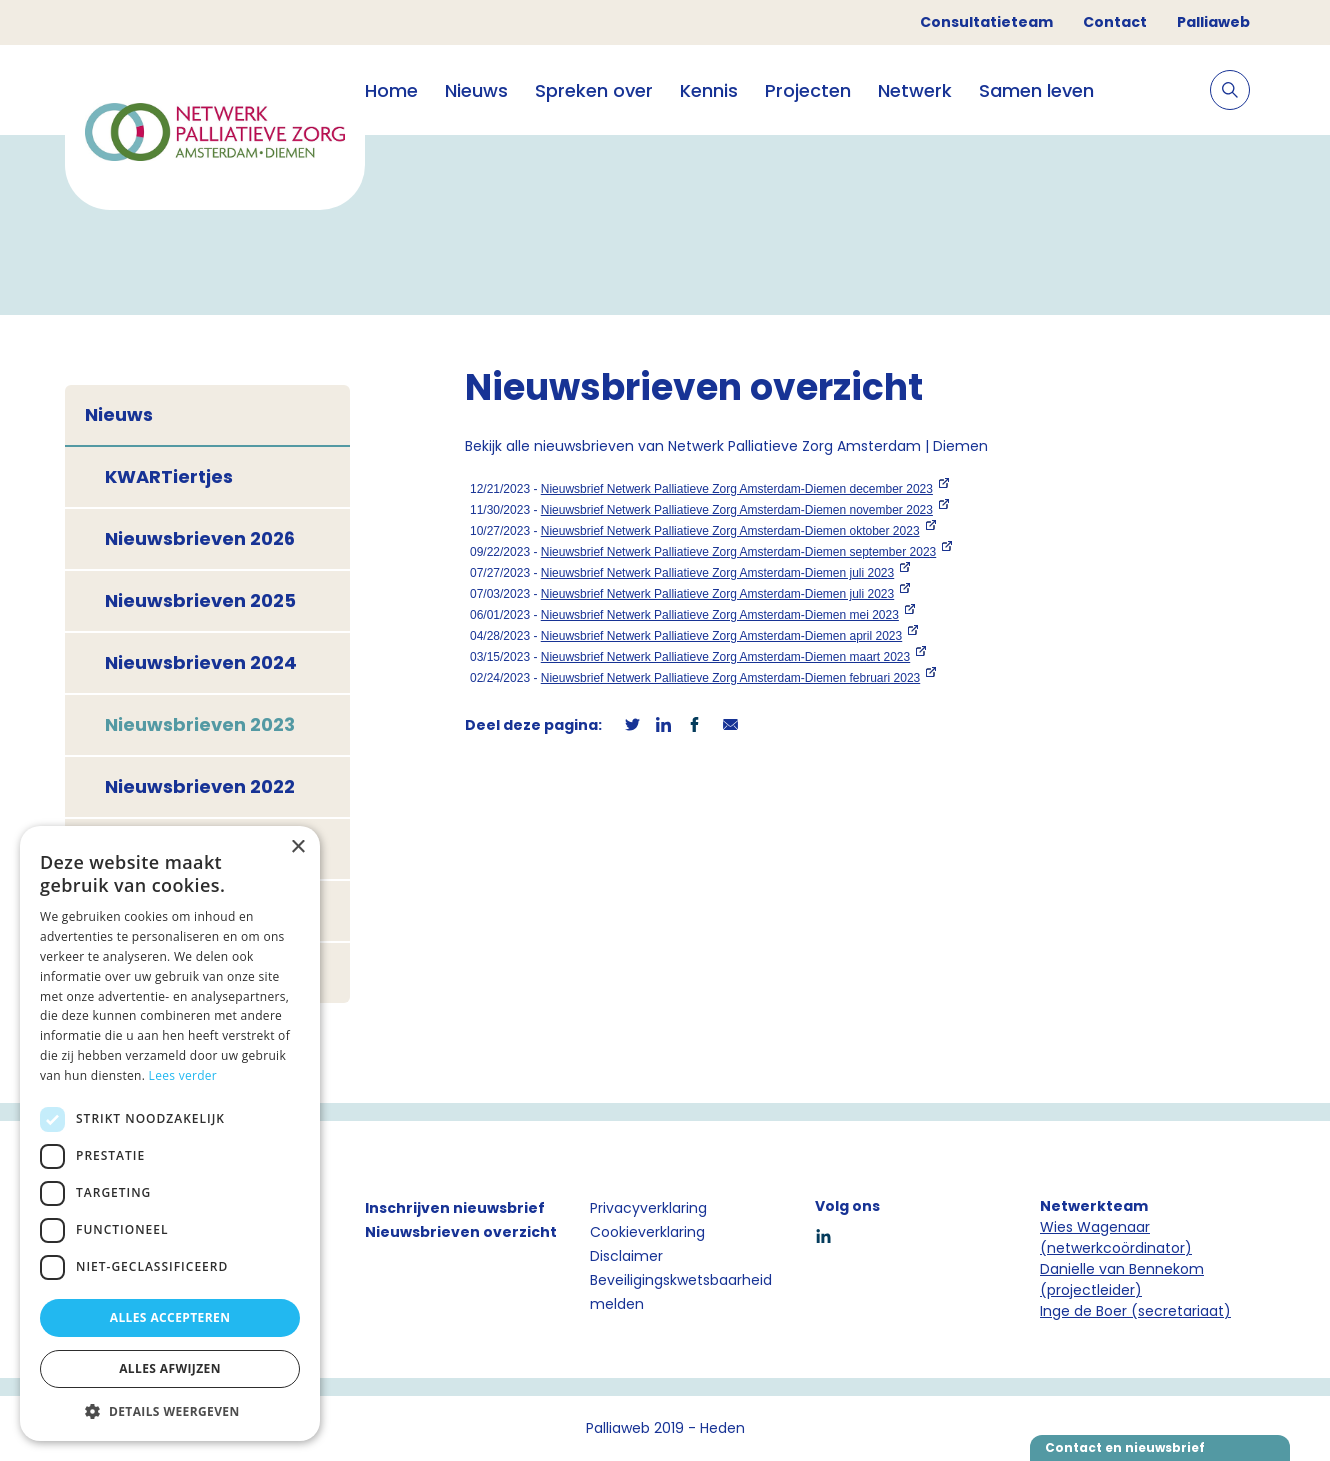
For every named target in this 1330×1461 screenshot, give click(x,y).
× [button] (297, 847)
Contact (1115, 22)
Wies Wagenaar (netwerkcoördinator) (1116, 1237)
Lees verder (183, 1075)
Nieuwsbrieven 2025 (200, 600)
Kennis (709, 90)
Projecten (808, 90)
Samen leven (1036, 90)
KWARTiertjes (169, 476)
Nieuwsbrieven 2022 (200, 786)
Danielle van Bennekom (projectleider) (1122, 1279)
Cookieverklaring (647, 1232)
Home (391, 90)
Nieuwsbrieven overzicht (461, 1232)
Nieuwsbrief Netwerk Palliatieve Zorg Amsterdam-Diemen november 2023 (737, 510)
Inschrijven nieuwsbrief (455, 1208)
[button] (170, 1411)
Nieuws (476, 90)
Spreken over (594, 90)
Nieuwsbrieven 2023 (200, 724)
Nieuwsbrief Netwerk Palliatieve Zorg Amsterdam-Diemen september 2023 (739, 552)
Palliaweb (1213, 22)
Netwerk (915, 90)
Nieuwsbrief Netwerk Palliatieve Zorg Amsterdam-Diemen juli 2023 (717, 573)
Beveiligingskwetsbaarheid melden (681, 1292)
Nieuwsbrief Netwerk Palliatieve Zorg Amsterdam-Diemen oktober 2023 (730, 531)
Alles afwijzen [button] (170, 1368)
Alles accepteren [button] (170, 1317)
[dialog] (170, 1133)
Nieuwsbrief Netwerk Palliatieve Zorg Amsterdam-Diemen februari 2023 (731, 678)
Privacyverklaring (648, 1208)
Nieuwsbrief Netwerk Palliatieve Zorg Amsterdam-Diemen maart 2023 (725, 657)
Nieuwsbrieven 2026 (200, 538)
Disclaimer (626, 1256)
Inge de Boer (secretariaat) (1135, 1311)
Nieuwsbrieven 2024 (201, 662)
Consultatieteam (986, 22)
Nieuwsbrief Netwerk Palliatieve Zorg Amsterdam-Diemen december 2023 (737, 489)
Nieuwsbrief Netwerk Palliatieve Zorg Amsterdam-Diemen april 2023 (721, 636)
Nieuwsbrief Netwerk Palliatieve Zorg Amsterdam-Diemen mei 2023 (720, 615)
